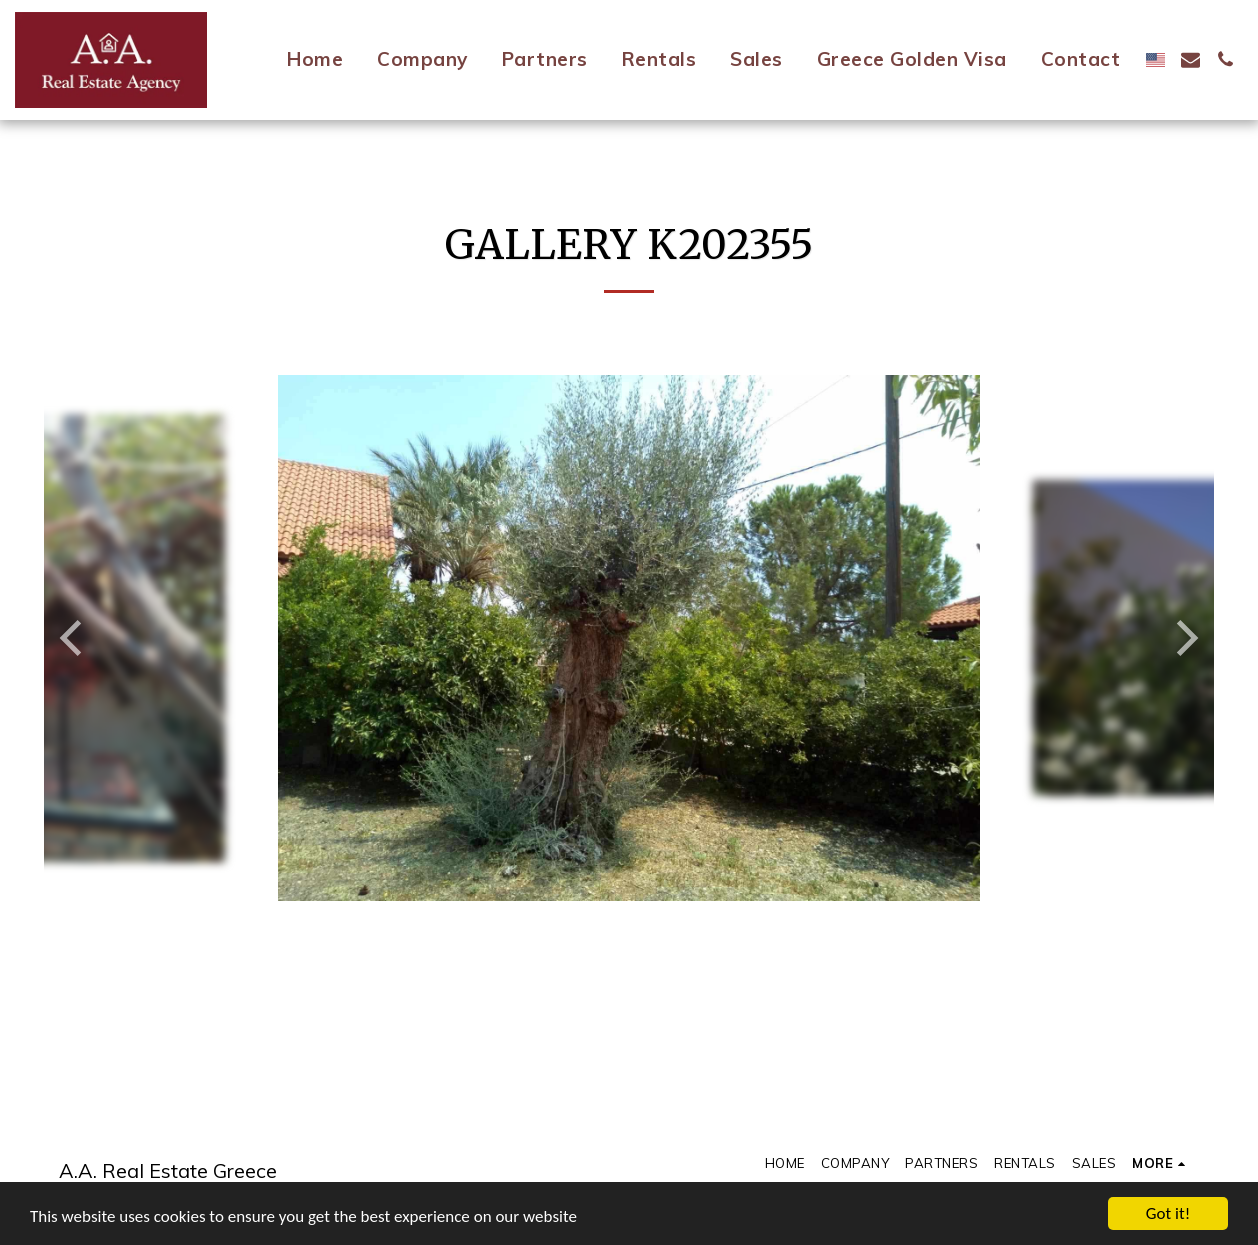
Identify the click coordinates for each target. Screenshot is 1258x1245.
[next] (1184, 638)
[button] (1190, 59)
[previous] (74, 638)
